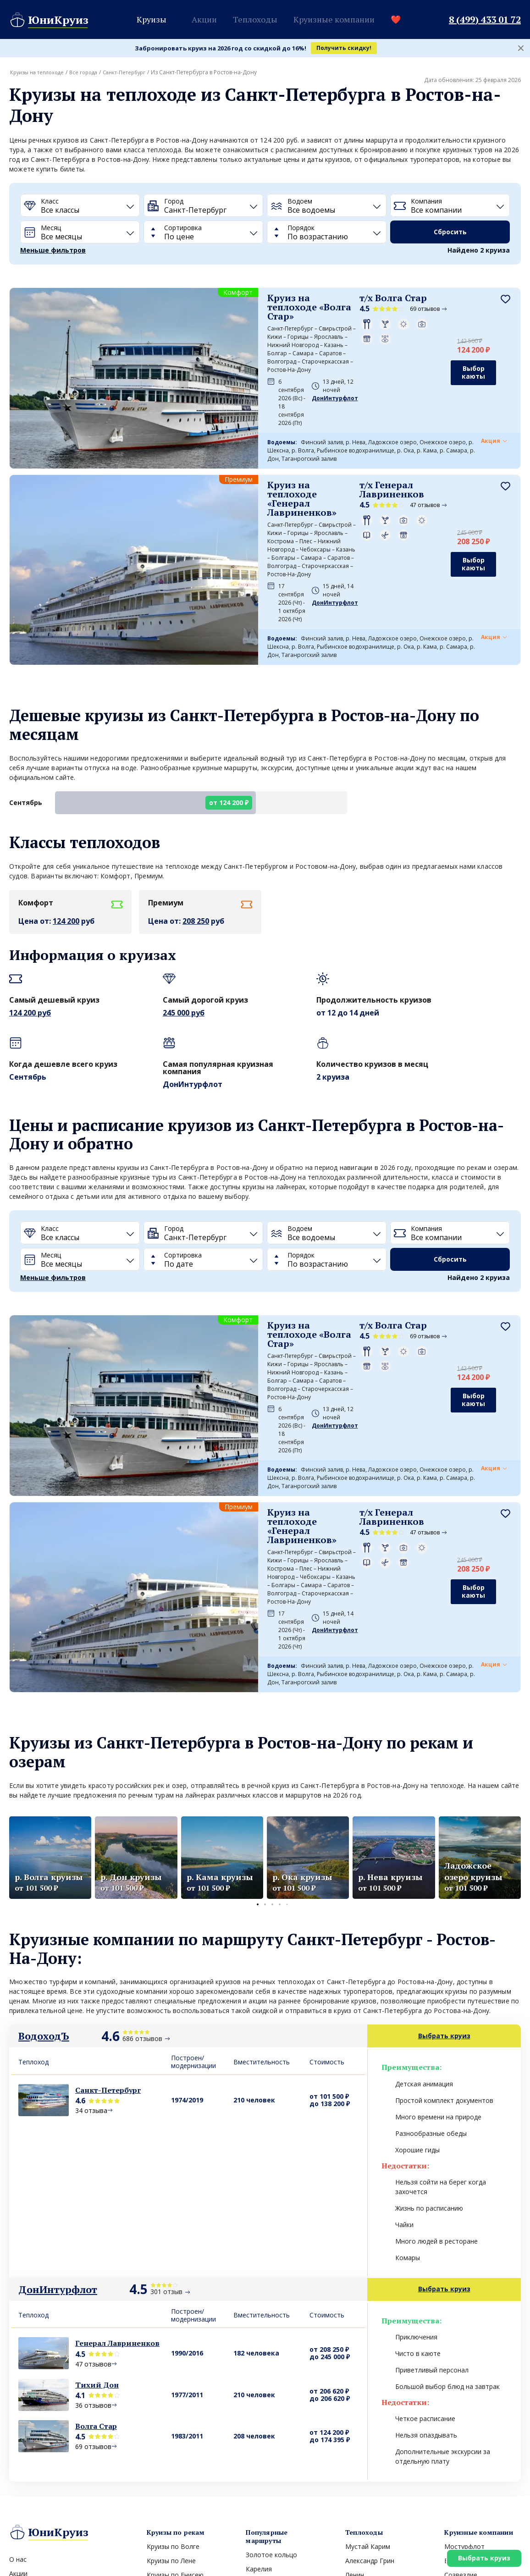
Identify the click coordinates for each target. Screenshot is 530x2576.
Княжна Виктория (373, 2416)
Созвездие (460, 2387)
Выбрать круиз (480, 2554)
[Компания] (450, 205)
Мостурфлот (464, 2359)
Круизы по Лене (171, 2373)
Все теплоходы (368, 2443)
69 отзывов (371, 309)
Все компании (465, 2443)
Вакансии (24, 2415)
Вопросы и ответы (38, 2429)
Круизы (151, 19)
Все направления (272, 2452)
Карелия (259, 2381)
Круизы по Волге (173, 2359)
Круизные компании (334, 19)
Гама (452, 2416)
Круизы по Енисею (175, 2387)
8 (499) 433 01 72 (485, 19)
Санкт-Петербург (133, 72)
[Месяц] (80, 232)
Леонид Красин (368, 2430)
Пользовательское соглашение (163, 2553)
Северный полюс (272, 2396)
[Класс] (80, 205)
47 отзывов (371, 454)
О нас (18, 2372)
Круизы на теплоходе (39, 72)
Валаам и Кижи (269, 2410)
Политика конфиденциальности (53, 2553)
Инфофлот (461, 2430)
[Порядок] (326, 232)
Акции (204, 19)
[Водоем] (326, 205)
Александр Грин (369, 2373)
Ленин (354, 2387)
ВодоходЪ (43, 1849)
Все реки (160, 2443)
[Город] (203, 205)
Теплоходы (255, 19)
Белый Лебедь (466, 2402)
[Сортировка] (203, 232)
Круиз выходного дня (42, 2457)
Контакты (24, 2400)
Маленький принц (372, 2402)
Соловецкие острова (278, 2424)
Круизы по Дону (171, 2416)
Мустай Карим (367, 2359)
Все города (89, 72)
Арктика (258, 2438)
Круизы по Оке (170, 2430)
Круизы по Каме (172, 2402)
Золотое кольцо (271, 2367)
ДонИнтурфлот (57, 2102)
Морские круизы (34, 2443)
